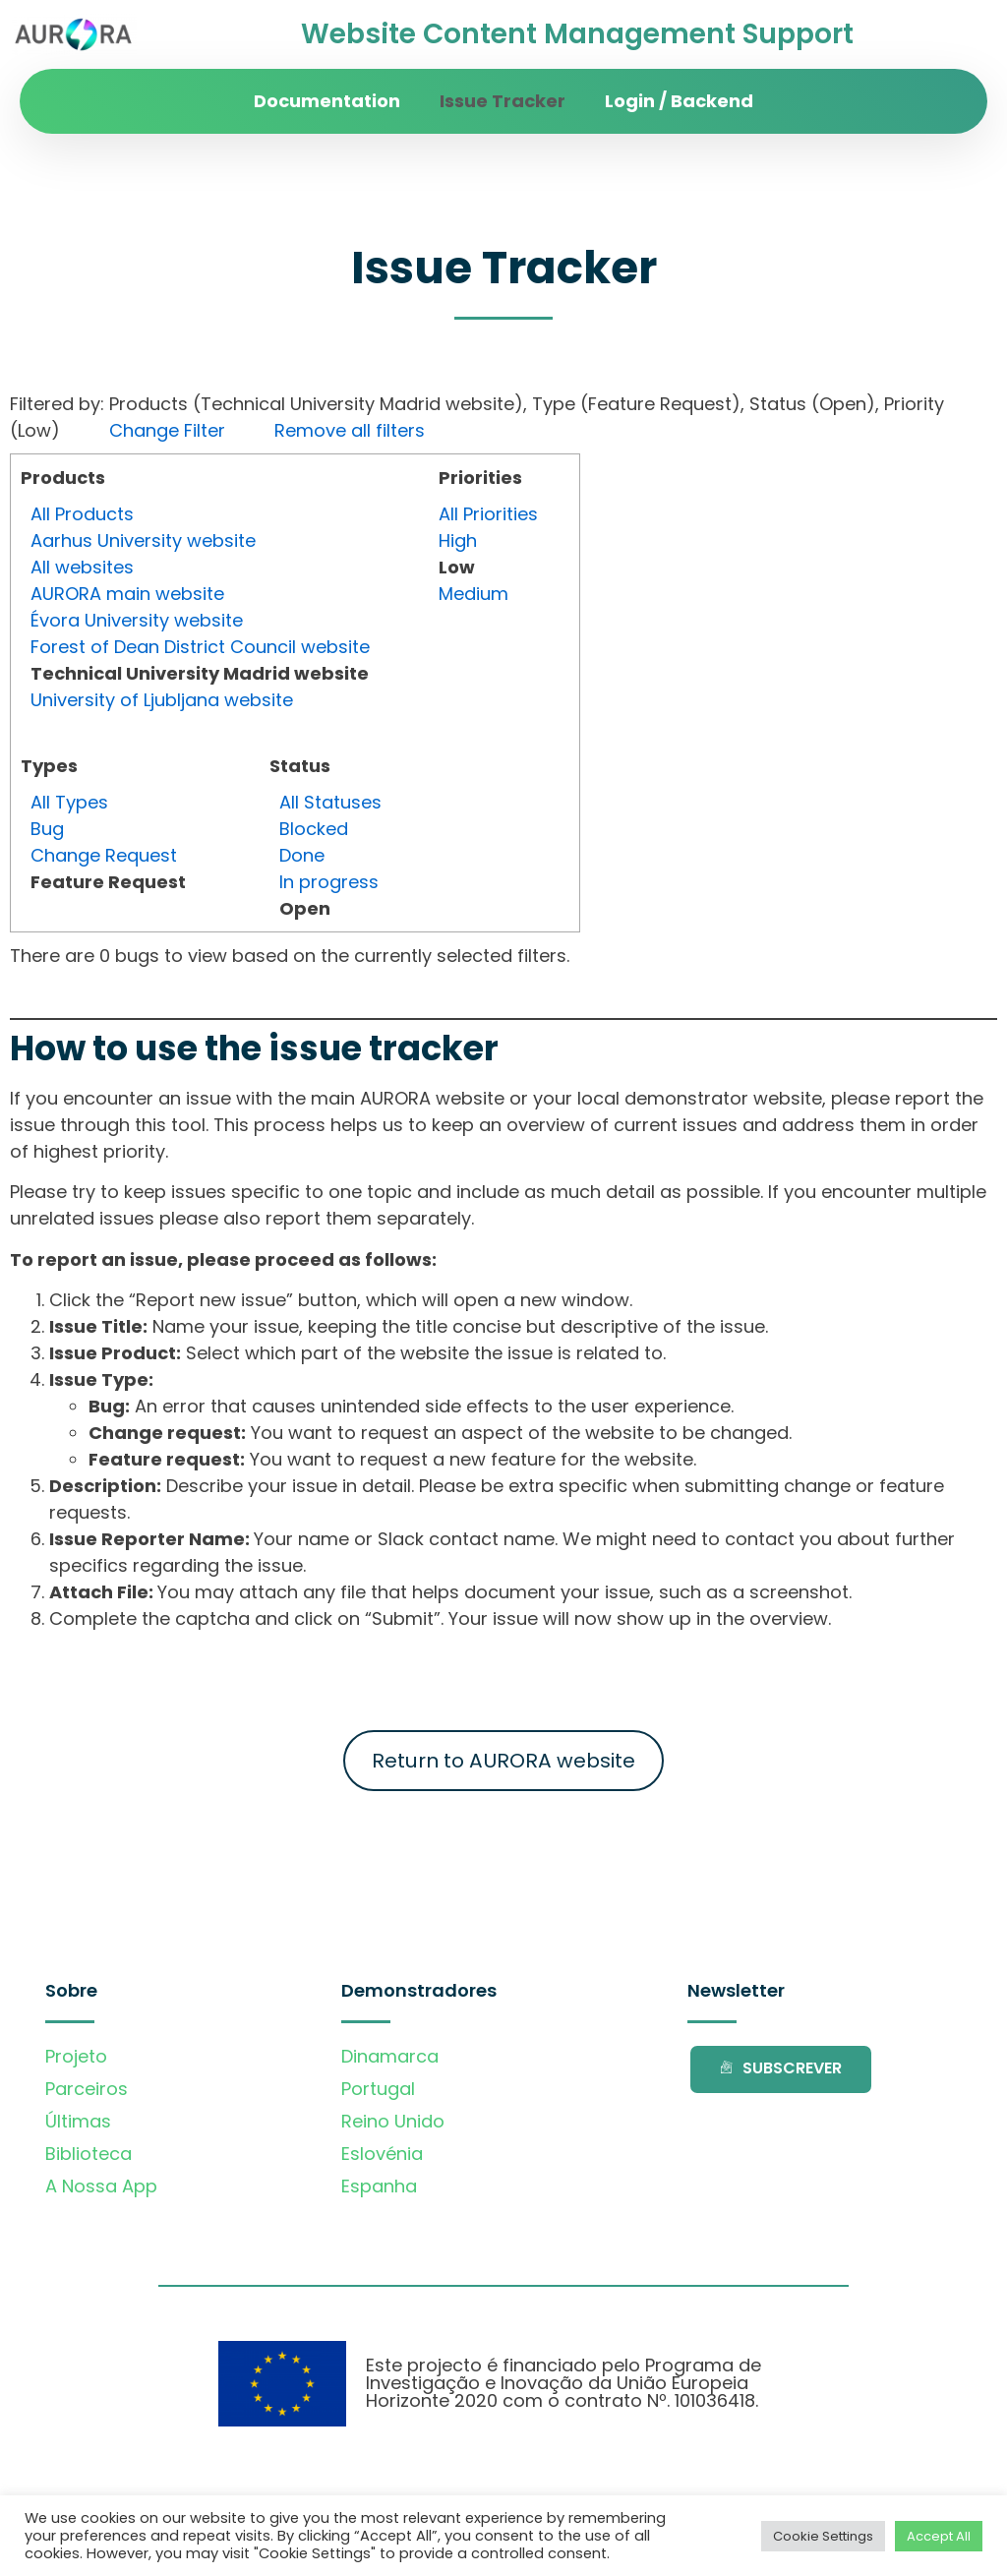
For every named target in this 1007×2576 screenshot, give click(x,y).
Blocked (313, 828)
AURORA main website (127, 593)
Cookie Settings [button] (823, 2536)
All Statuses (330, 802)
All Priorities (488, 514)
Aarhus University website (143, 540)
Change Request (103, 855)
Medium (473, 593)
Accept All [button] (939, 2536)
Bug (47, 828)
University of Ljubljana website (161, 700)
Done (302, 855)
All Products (82, 514)
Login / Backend (679, 101)
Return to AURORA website (503, 1760)
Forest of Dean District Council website (200, 646)
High (458, 540)
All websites (82, 567)
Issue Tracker (502, 101)
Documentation (327, 101)
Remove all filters (349, 430)
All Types (69, 802)
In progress (329, 881)
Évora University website (136, 620)
